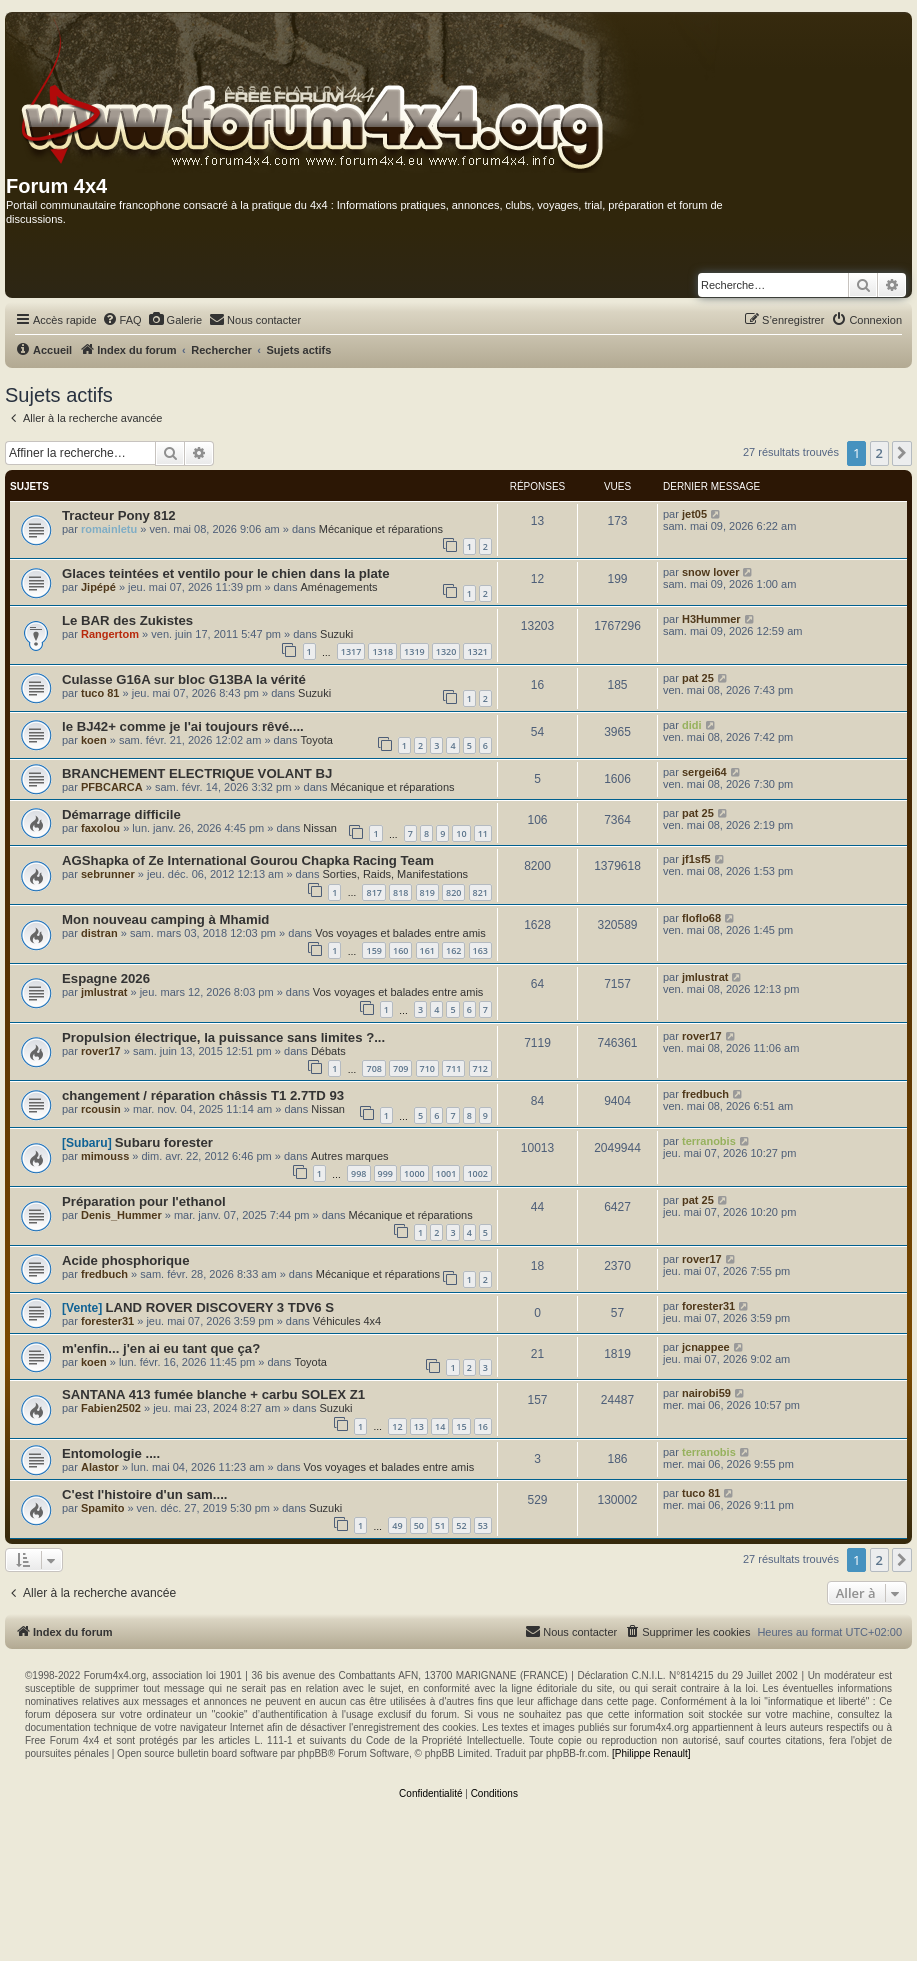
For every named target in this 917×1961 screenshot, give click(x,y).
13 (419, 1426)
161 (427, 950)
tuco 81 (100, 693)
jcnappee (706, 1347)
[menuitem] (122, 320)
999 (385, 1173)
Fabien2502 (111, 1408)
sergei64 (704, 772)
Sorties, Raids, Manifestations (396, 874)
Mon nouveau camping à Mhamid (165, 919)
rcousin (101, 1109)
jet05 (694, 514)
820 (453, 892)
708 (373, 1068)
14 (440, 1426)
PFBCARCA (112, 787)
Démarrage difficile (121, 814)
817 (373, 892)
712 (480, 1068)
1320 (446, 651)
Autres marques (350, 1156)
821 (480, 892)
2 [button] (879, 453)
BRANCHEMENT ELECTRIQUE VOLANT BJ (197, 773)
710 (427, 1068)
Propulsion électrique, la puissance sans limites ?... (223, 1037)
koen (94, 740)
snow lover (710, 572)
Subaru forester (164, 1142)
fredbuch (705, 1094)
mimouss (105, 1156)
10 (461, 833)
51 (440, 1525)
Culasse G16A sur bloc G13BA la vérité (184, 679)
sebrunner (108, 874)
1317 (351, 651)
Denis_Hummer (121, 1215)
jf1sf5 (696, 859)
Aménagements (339, 587)
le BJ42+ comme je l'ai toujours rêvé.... (183, 726)
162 (453, 950)
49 (397, 1525)
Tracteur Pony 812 (119, 515)
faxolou (100, 828)
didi (692, 725)
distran (99, 933)
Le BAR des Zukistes (127, 620)
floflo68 (701, 918)
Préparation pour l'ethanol (144, 1201)
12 (397, 1426)
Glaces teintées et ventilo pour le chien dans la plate (226, 573)
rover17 (101, 1051)
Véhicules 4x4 (347, 1321)
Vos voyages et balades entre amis (400, 933)
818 (400, 892)
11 (483, 833)
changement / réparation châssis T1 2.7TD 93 (203, 1095)
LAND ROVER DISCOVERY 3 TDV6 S (219, 1307)
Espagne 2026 (106, 978)
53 (483, 1525)
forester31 (107, 1321)
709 (400, 1068)
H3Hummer (711, 619)
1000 (414, 1173)
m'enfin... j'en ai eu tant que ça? (161, 1348)
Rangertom (110, 634)
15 (461, 1426)
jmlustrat (104, 992)
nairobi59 (706, 1393)
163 (480, 950)
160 (400, 950)
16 (483, 1426)
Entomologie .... (111, 1453)
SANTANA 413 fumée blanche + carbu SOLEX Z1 (213, 1394)
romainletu (109, 529)
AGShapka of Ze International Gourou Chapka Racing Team (248, 860)
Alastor (100, 1467)
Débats (328, 1051)
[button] (902, 453)
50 (419, 1525)
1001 (446, 1173)
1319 (414, 651)
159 (373, 950)
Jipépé (98, 587)
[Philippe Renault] (651, 1753)
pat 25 (698, 678)
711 (453, 1068)
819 (427, 892)
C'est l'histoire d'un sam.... (145, 1494)
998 (358, 1173)
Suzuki (336, 634)
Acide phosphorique (125, 1260)
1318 (382, 651)
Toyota (317, 740)
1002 (477, 1173)
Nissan (320, 828)
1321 (477, 651)
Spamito (102, 1508)
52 (461, 1525)
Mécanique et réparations (381, 529)
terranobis (709, 1141)
